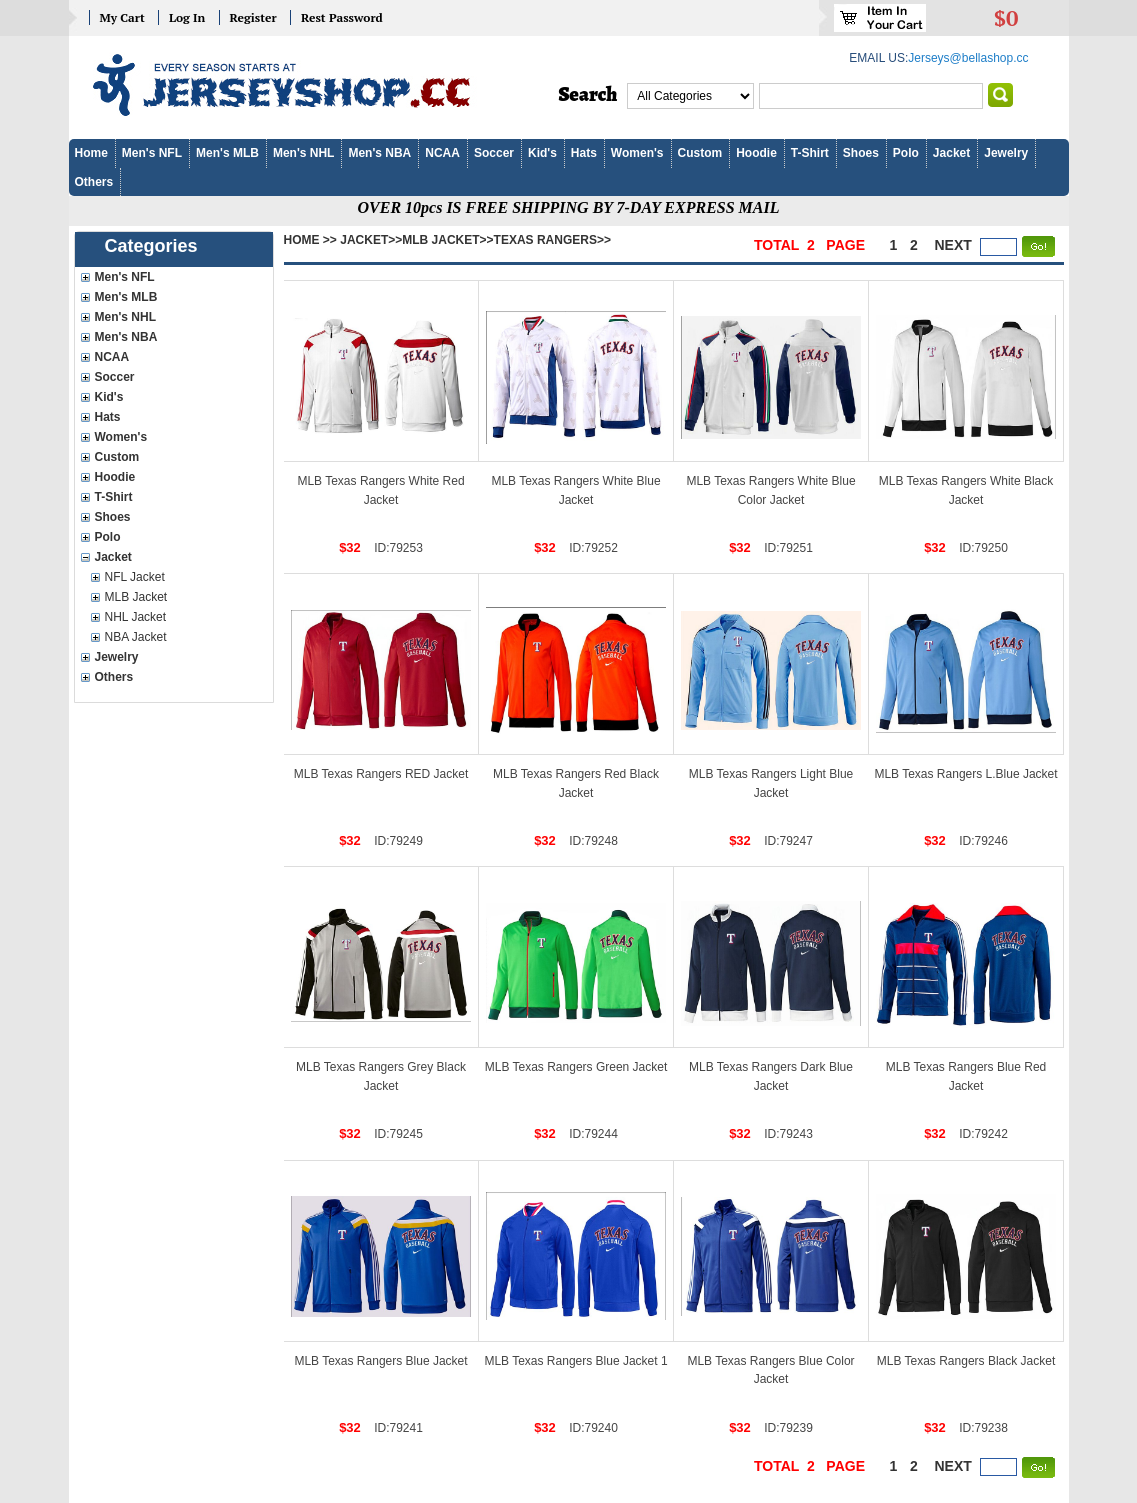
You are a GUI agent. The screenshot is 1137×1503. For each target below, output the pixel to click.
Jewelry (1006, 153)
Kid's (542, 153)
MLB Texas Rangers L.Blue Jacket (965, 774)
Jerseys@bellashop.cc (968, 58)
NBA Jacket (136, 637)
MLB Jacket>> (447, 240)
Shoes (861, 153)
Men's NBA (379, 153)
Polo (906, 153)
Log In (187, 17)
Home (91, 153)
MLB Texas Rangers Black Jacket (966, 1361)
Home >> (310, 240)
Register (253, 17)
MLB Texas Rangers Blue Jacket (380, 1361)
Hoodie (756, 153)
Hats (584, 153)
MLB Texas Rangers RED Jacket (381, 774)
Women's (637, 153)
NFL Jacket (135, 577)
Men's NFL (152, 153)
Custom (700, 153)
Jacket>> (371, 240)
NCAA (442, 153)
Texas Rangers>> (552, 240)
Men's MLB (227, 153)
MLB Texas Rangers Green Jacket (576, 1067)
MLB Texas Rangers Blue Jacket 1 (575, 1361)
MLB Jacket (136, 597)
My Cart (122, 17)
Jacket (951, 153)
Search (588, 95)
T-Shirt (810, 153)
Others (94, 182)
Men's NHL (304, 153)
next (953, 245)
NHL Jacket (136, 617)
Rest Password (342, 17)
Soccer (494, 153)
